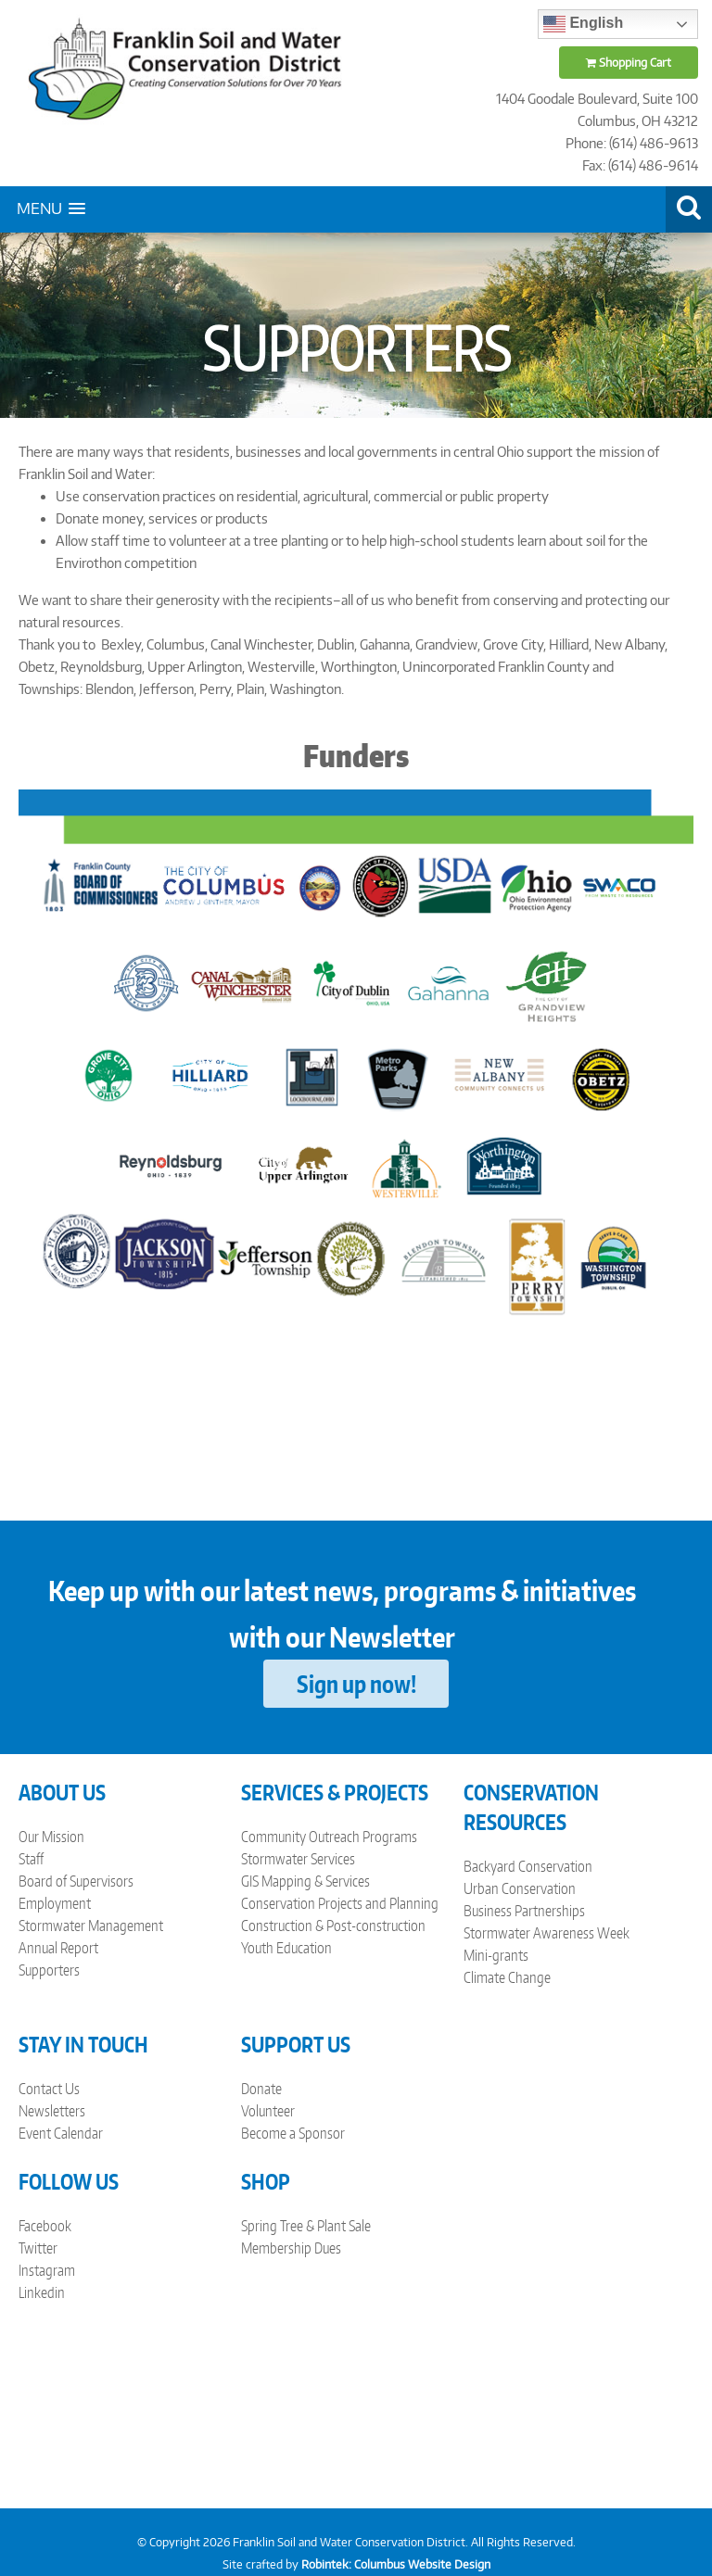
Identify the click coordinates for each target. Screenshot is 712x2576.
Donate (261, 2088)
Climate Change (507, 1977)
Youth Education (286, 1947)
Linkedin (42, 2292)
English (583, 24)
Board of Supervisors (76, 1881)
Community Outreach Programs (329, 1836)
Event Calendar (61, 2133)
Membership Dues (291, 2248)
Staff (31, 1859)
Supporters (49, 1970)
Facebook (45, 2225)
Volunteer (268, 2111)
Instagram (47, 2270)
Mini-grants (496, 1955)
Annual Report (58, 1947)
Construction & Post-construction (333, 1925)
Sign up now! (356, 1683)
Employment (55, 1903)
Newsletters (52, 2111)
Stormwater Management (91, 1925)
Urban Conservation (520, 1888)
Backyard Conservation (528, 1866)
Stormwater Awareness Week (546, 1933)
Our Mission (51, 1836)
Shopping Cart (628, 62)
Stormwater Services (298, 1859)
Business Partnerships (524, 1910)
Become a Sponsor (293, 2133)
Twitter (38, 2248)
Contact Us (49, 2088)
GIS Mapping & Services (305, 1881)
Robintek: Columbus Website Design (395, 2564)
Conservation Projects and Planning (340, 1903)
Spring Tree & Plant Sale (306, 2225)
